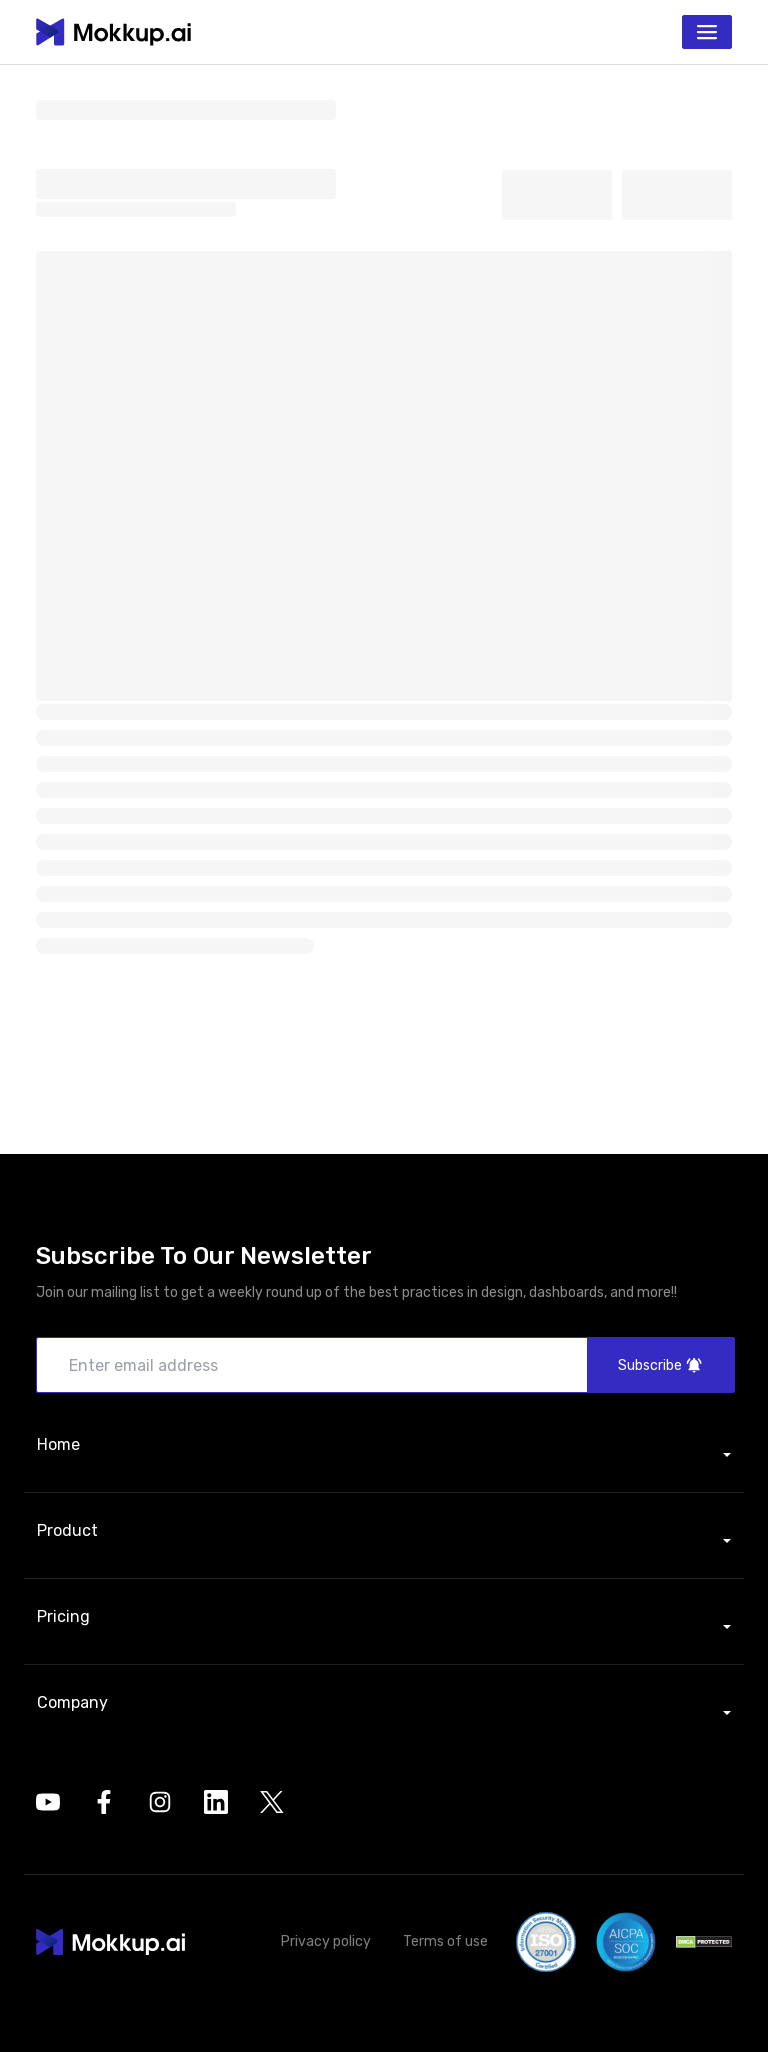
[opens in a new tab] (48, 1802)
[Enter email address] (384, 1365)
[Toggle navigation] (707, 32)
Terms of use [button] (445, 1942)
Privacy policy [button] (326, 1942)
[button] (110, 1941)
